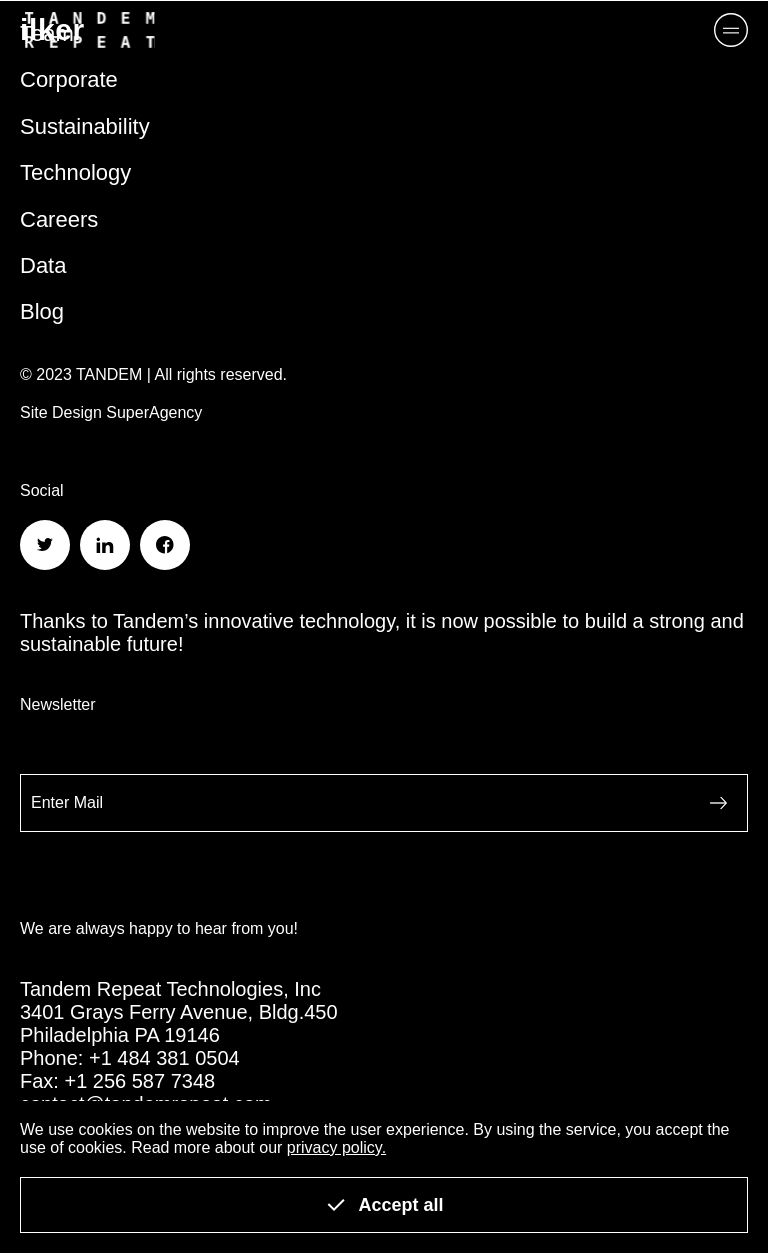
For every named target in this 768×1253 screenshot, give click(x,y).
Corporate (69, 79)
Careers (59, 219)
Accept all (383, 1205)
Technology (75, 172)
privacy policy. (336, 1147)
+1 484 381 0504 (164, 1058)
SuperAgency (154, 412)
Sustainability (85, 126)
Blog (42, 311)
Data (43, 265)
